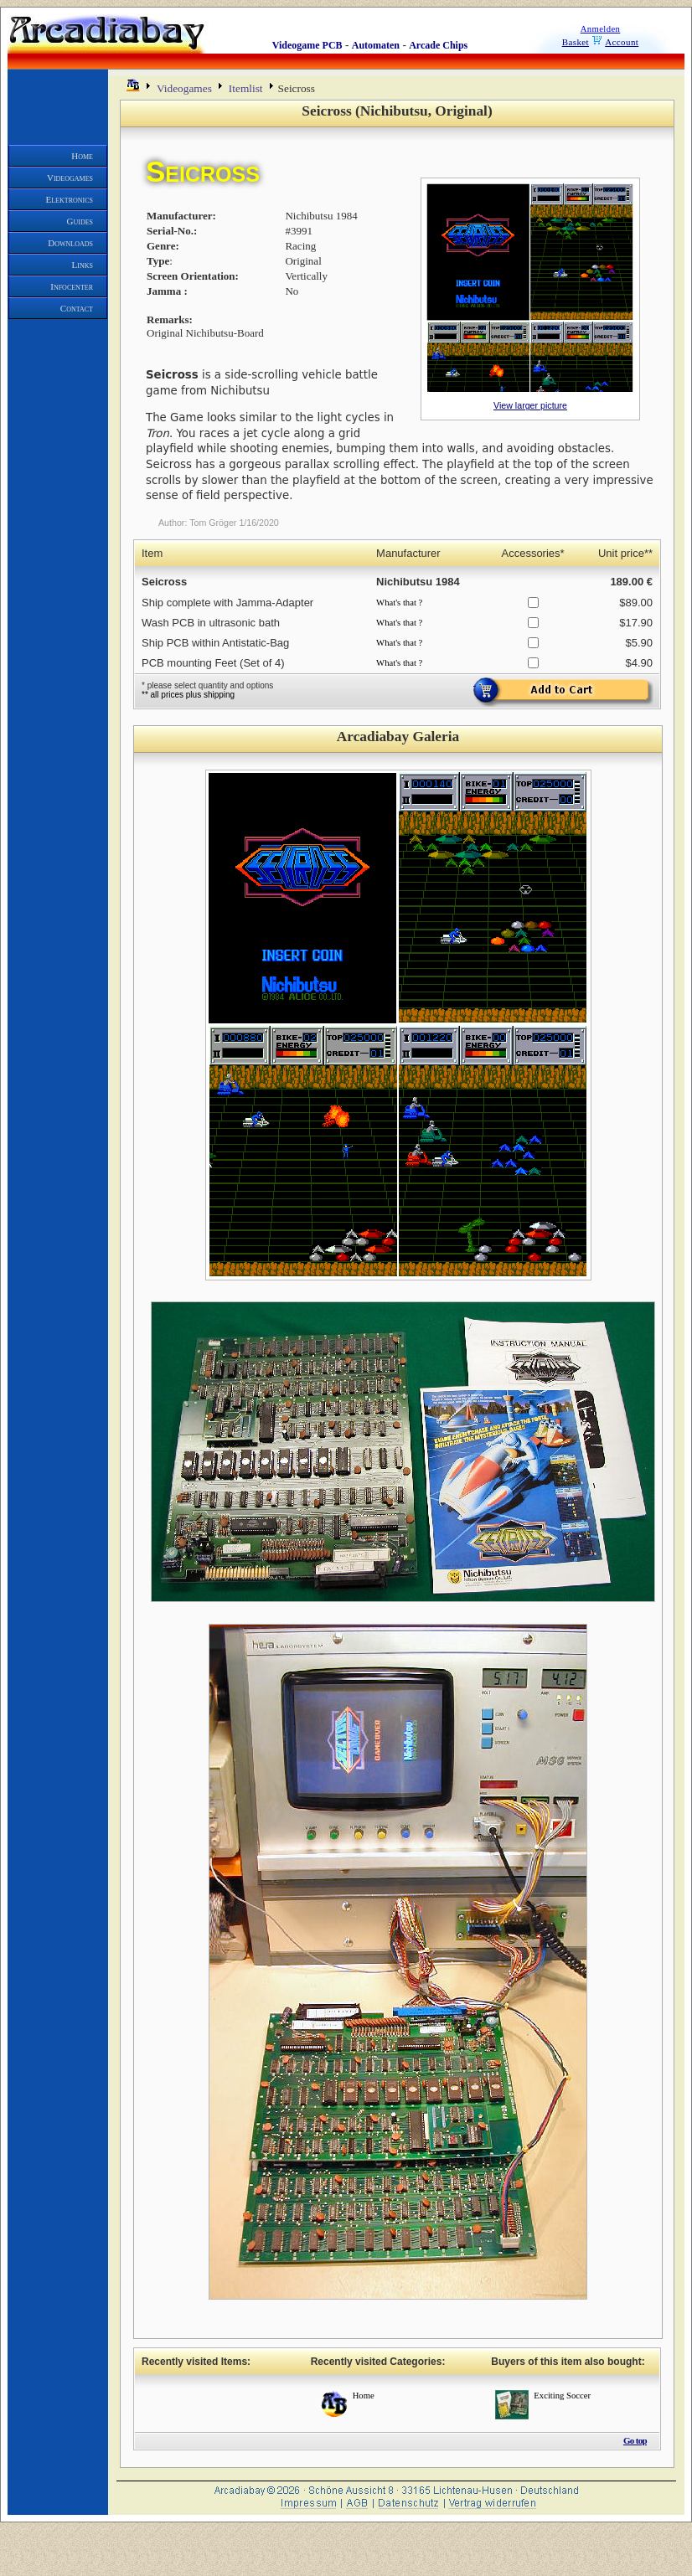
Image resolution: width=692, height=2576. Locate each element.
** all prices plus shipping (188, 694)
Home (82, 156)
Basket (575, 42)
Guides (80, 221)
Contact (76, 308)
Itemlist (246, 88)
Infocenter (71, 286)
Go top (635, 2440)
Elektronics (70, 199)
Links (82, 265)
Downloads (70, 243)
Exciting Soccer (562, 2395)
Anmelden (601, 28)
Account (621, 42)
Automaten (376, 45)
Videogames (70, 178)
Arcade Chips (438, 45)
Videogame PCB (307, 45)
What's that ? (399, 602)
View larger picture (530, 405)
